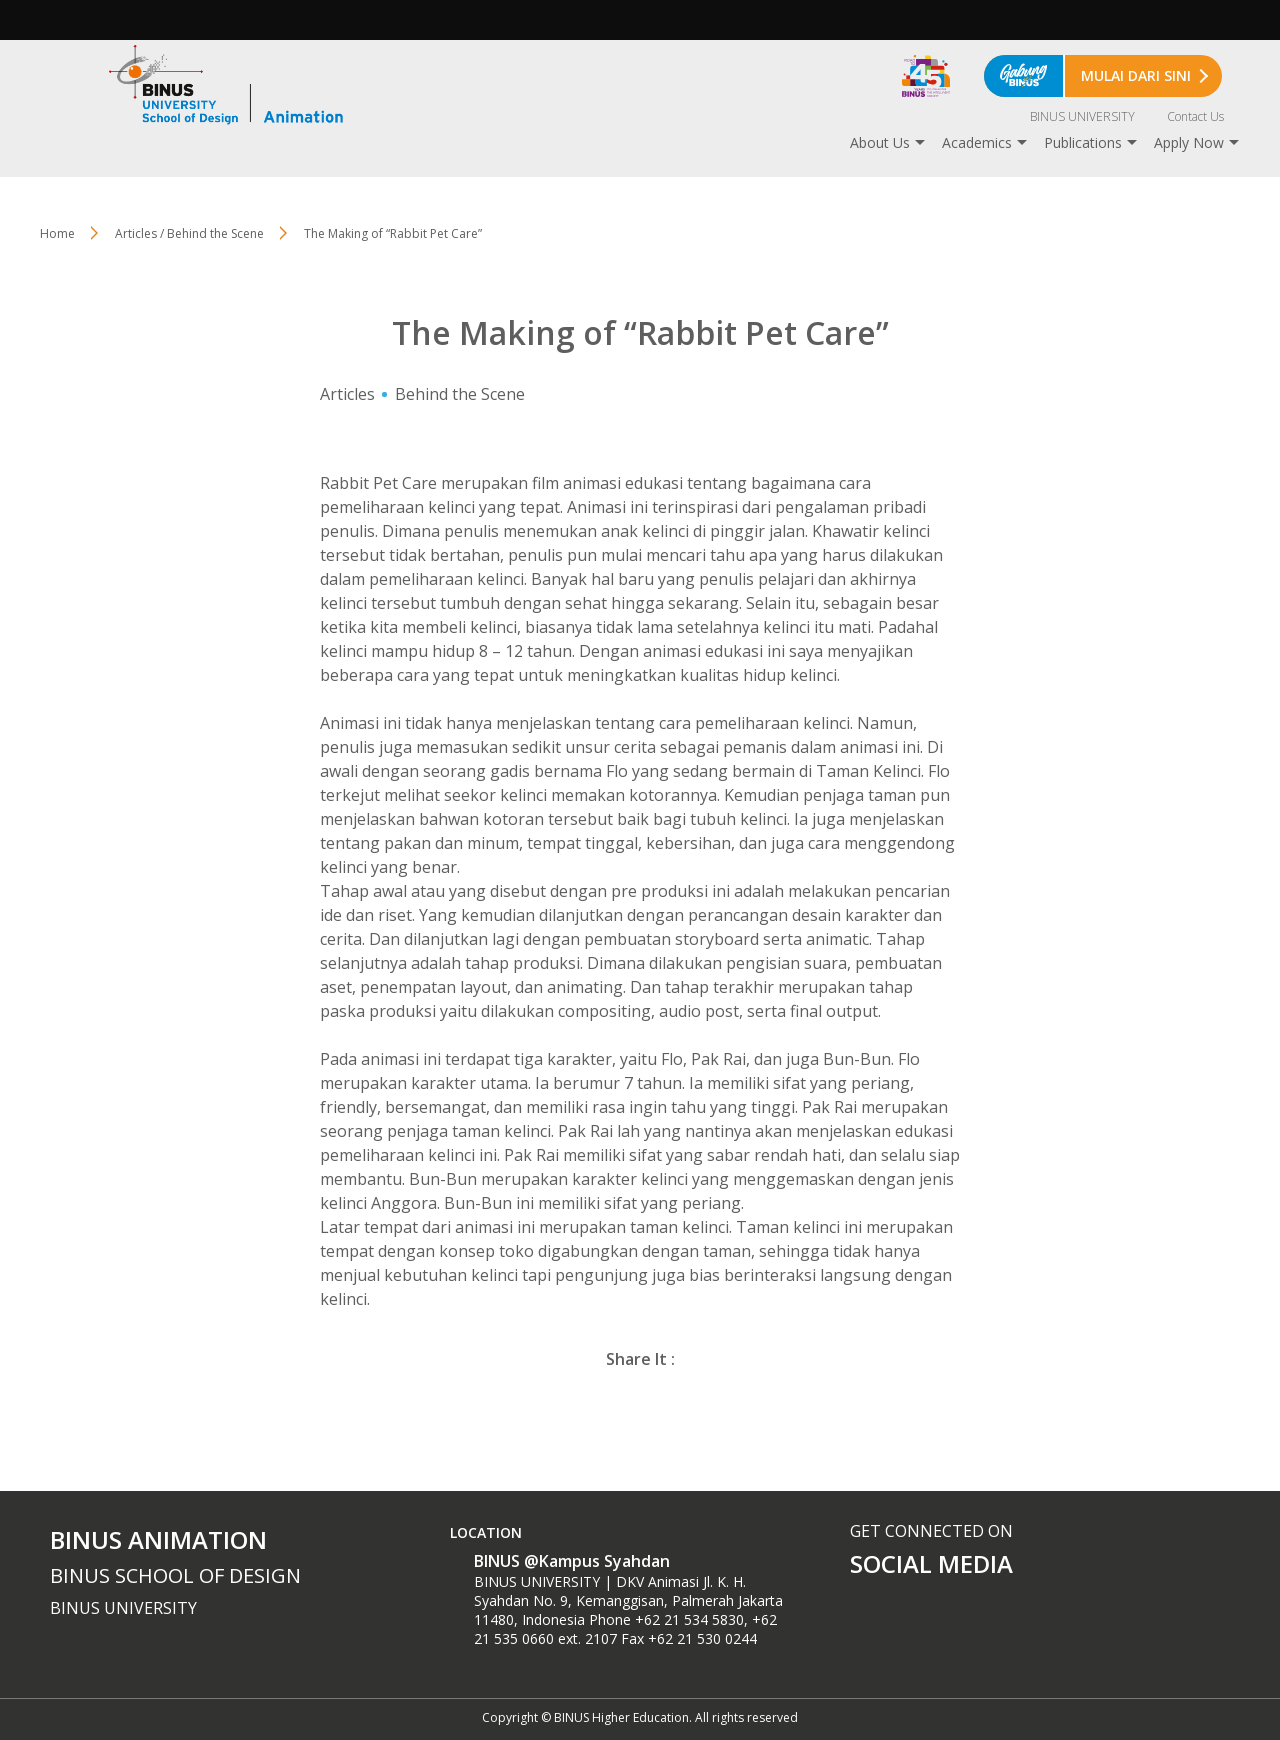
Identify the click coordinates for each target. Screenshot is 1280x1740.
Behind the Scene (460, 394)
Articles (347, 394)
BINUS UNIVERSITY (1082, 116)
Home (57, 233)
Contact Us (1195, 116)
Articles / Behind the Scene (189, 233)
